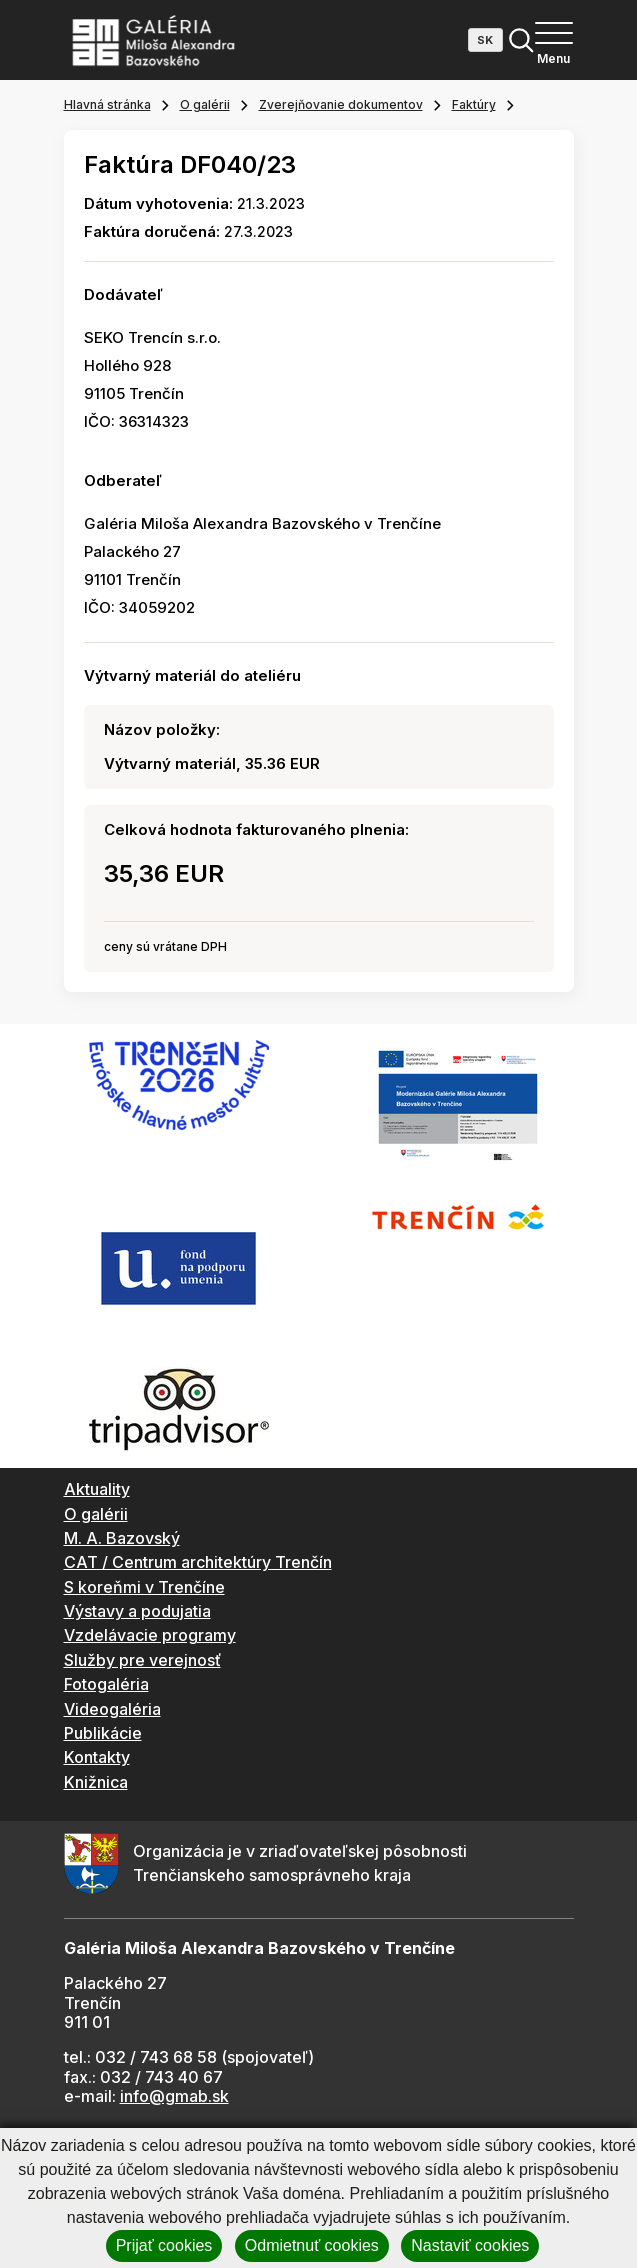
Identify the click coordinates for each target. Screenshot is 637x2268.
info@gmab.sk (174, 2096)
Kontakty (97, 1757)
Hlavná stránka (107, 104)
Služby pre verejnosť (142, 1660)
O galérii (205, 104)
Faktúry (474, 104)
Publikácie (103, 1733)
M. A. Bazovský (122, 1538)
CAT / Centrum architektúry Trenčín (198, 1562)
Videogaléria (112, 1709)
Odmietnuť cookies (312, 2245)
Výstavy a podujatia (137, 1611)
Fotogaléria (106, 1684)
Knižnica (96, 1782)
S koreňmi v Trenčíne (144, 1587)
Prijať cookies (164, 2245)
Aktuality (97, 1489)
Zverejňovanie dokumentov (341, 104)
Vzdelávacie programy (150, 1635)
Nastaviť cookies (470, 2245)
